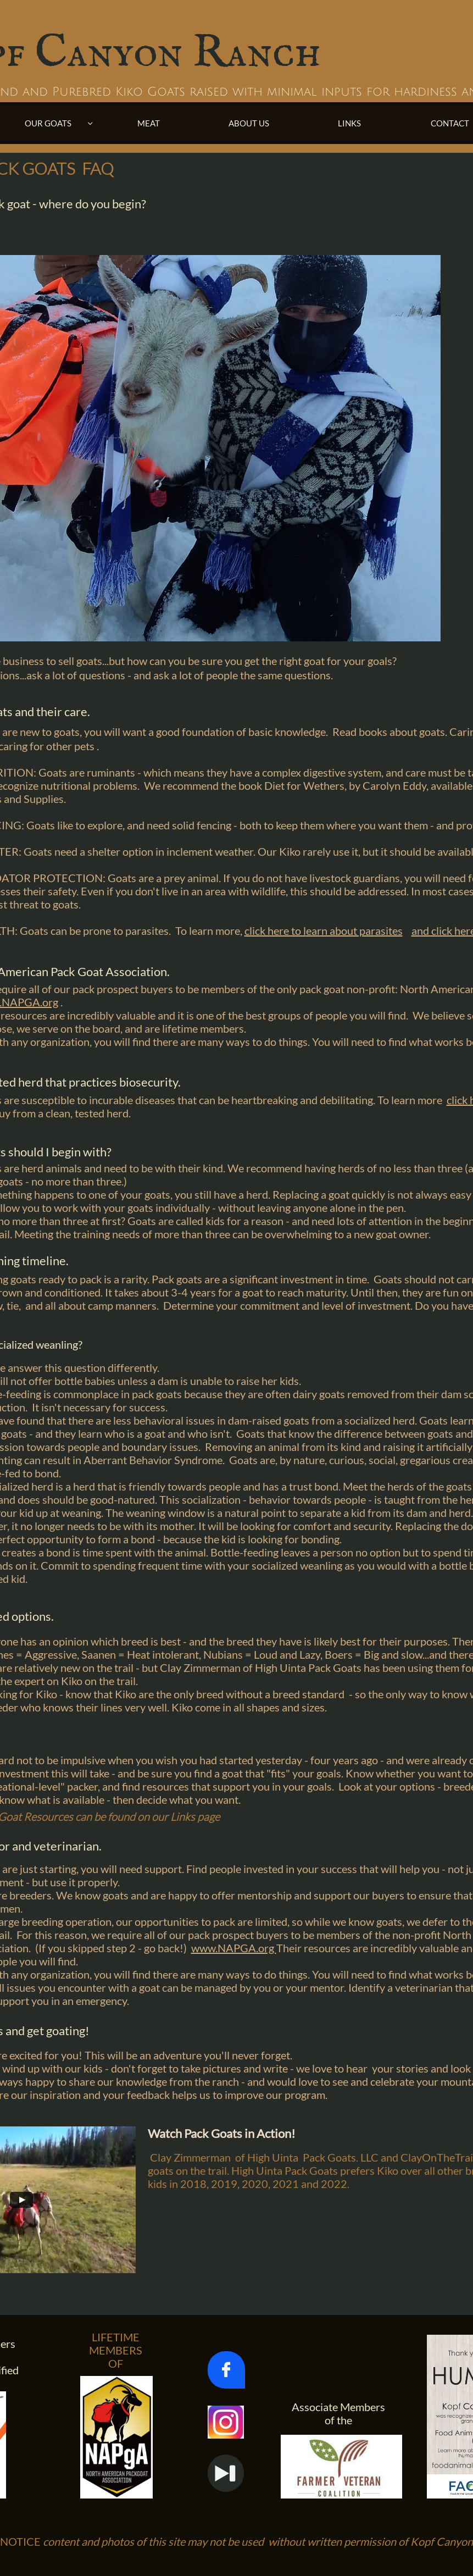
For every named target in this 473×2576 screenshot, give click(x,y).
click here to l (275, 930)
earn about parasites (354, 930)
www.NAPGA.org (233, 1947)
